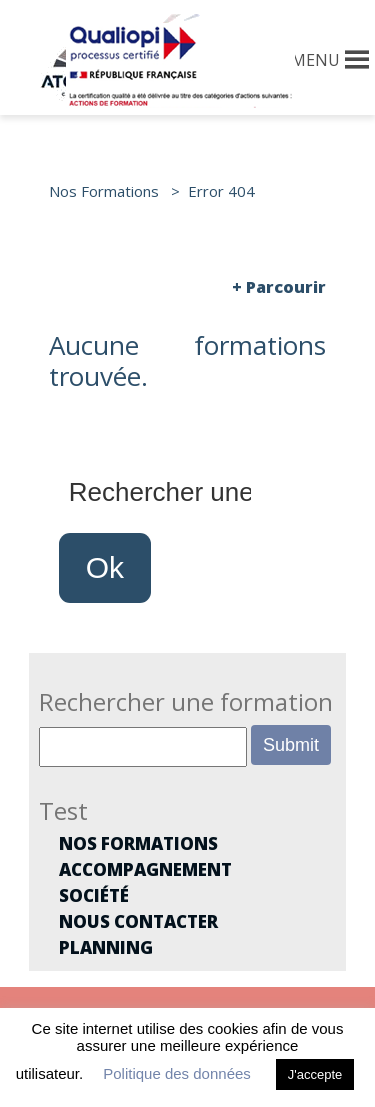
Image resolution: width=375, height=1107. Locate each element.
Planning (106, 947)
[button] (315, 60)
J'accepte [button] (315, 1074)
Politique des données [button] (177, 1073)
